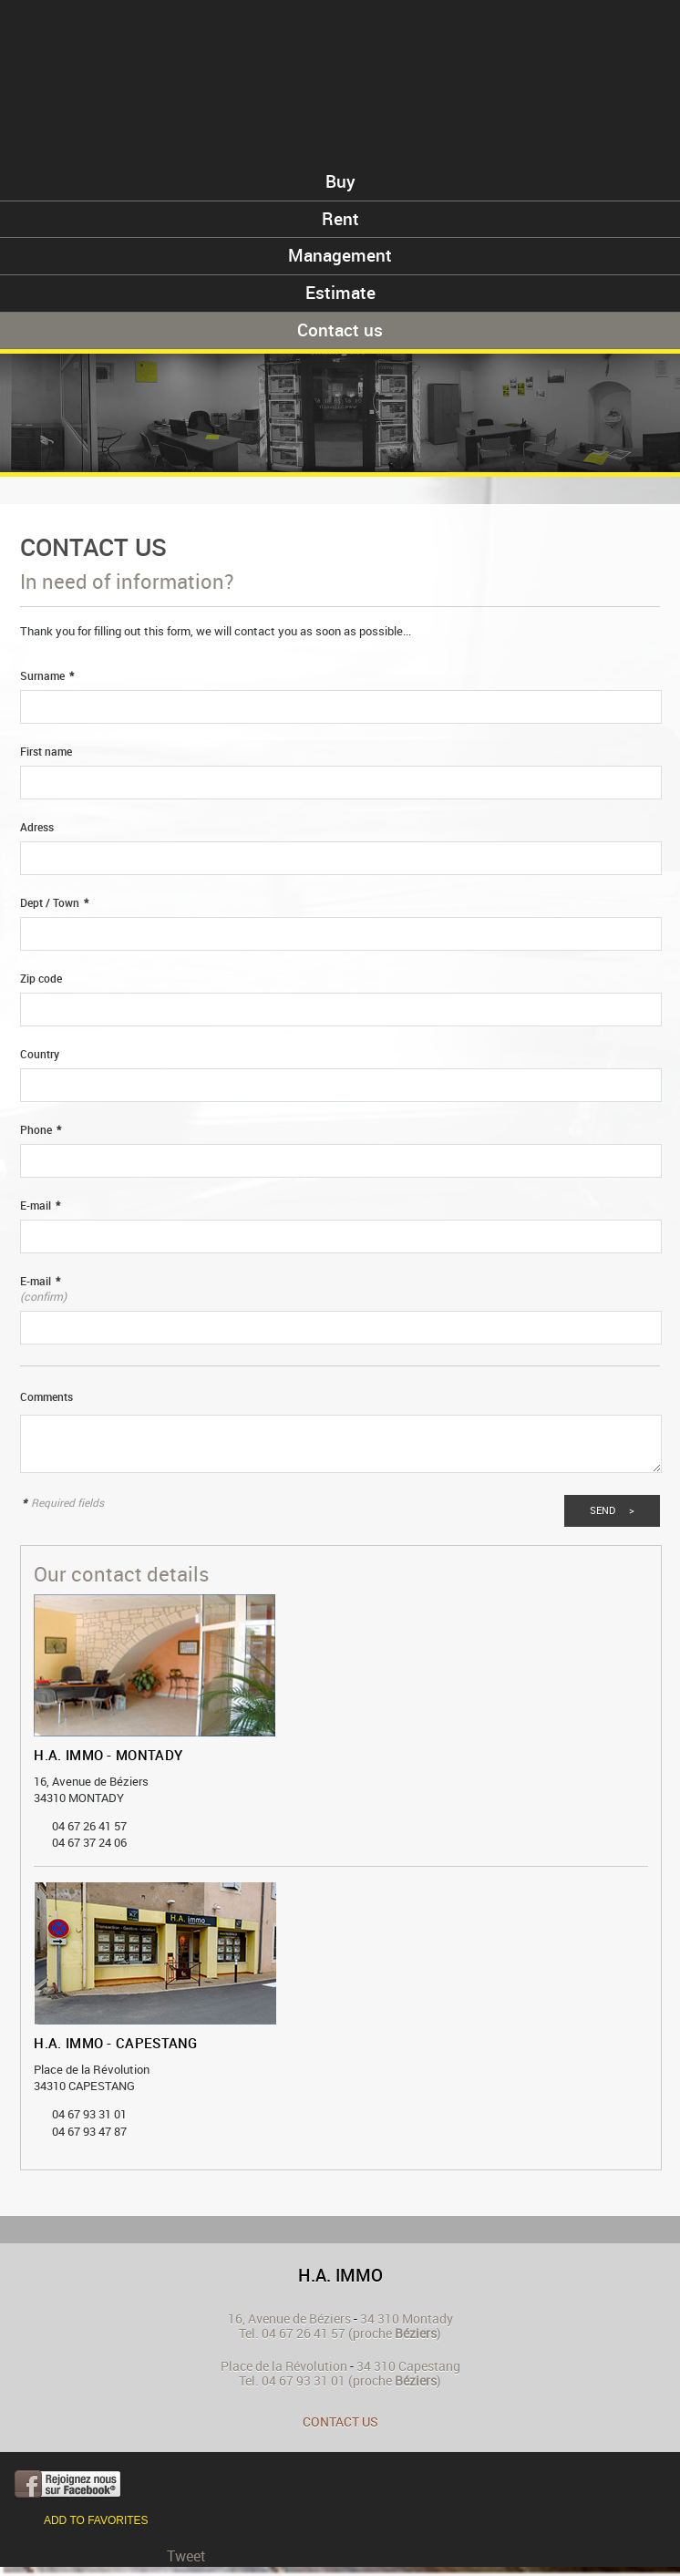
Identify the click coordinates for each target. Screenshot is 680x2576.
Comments (46, 1397)
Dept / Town (54, 903)
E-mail (40, 1205)
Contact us (340, 2421)
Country (39, 1054)
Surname (47, 676)
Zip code (41, 978)
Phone (40, 1130)
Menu (637, 43)
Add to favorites (96, 2520)
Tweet (186, 2556)
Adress (37, 827)
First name (46, 751)
